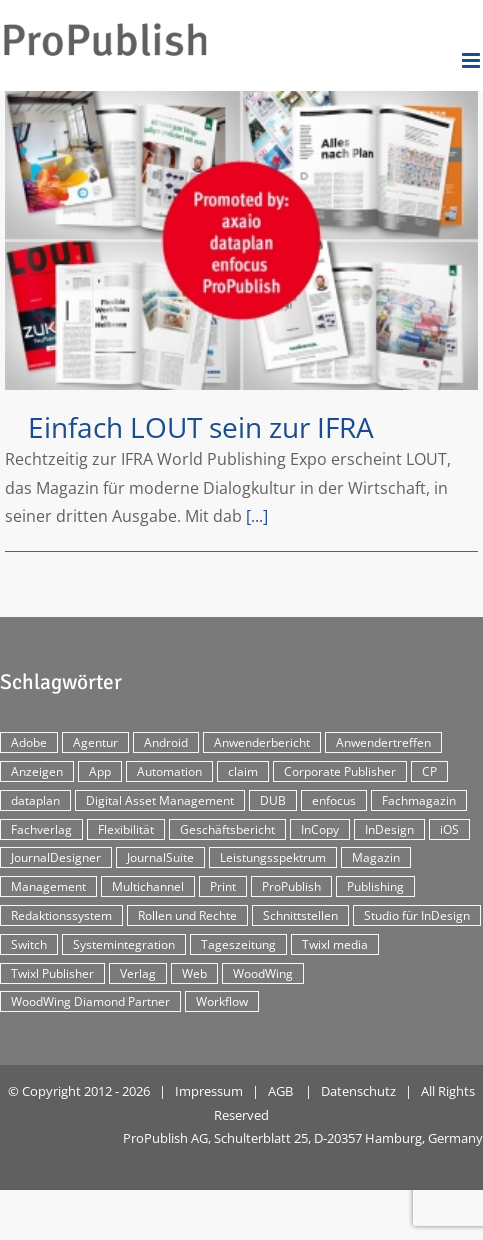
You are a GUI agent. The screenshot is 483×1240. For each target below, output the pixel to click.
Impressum (209, 1091)
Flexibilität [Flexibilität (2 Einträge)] (126, 829)
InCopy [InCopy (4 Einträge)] (320, 829)
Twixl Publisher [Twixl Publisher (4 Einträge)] (52, 973)
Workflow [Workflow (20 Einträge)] (222, 1001)
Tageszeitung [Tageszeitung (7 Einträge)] (238, 944)
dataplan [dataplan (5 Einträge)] (35, 800)
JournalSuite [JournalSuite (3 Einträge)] (160, 857)
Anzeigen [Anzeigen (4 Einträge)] (37, 771)
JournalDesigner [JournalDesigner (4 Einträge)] (56, 857)
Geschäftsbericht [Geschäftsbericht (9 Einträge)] (227, 829)
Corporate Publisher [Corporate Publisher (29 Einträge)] (340, 771)
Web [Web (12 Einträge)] (194, 973)
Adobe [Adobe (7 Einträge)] (29, 742)
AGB (280, 1091)
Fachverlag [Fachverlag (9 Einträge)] (41, 829)
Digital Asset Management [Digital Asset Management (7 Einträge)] (160, 800)
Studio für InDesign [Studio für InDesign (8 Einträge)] (417, 915)
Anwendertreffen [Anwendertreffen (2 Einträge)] (383, 742)
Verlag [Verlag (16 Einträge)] (138, 973)
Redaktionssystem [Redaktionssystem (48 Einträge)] (61, 915)
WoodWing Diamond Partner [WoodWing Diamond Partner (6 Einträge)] (90, 1001)
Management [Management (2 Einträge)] (48, 886)
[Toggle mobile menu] (472, 60)
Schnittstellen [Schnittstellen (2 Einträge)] (300, 915)
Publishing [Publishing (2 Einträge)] (375, 886)
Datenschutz (358, 1091)
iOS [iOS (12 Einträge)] (449, 829)
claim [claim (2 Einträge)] (243, 771)
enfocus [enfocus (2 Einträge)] (334, 800)
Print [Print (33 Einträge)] (223, 886)
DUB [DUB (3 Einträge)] (273, 800)
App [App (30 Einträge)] (100, 771)
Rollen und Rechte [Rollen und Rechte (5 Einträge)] (187, 915)
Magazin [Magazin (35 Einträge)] (376, 857)
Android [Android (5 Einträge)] (166, 742)
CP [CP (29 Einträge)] (429, 771)
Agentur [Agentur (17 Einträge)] (95, 742)
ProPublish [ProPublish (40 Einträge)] (291, 886)
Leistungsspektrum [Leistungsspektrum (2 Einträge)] (273, 857)
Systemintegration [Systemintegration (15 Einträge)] (124, 944)
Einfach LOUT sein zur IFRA (201, 427)
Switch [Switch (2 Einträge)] (29, 944)
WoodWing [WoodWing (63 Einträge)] (263, 973)
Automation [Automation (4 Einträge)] (169, 771)
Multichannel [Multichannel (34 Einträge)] (148, 886)
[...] (257, 516)
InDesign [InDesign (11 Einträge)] (389, 829)
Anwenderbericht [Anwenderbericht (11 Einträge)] (262, 742)
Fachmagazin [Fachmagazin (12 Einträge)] (419, 800)
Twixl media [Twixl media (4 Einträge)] (335, 944)
